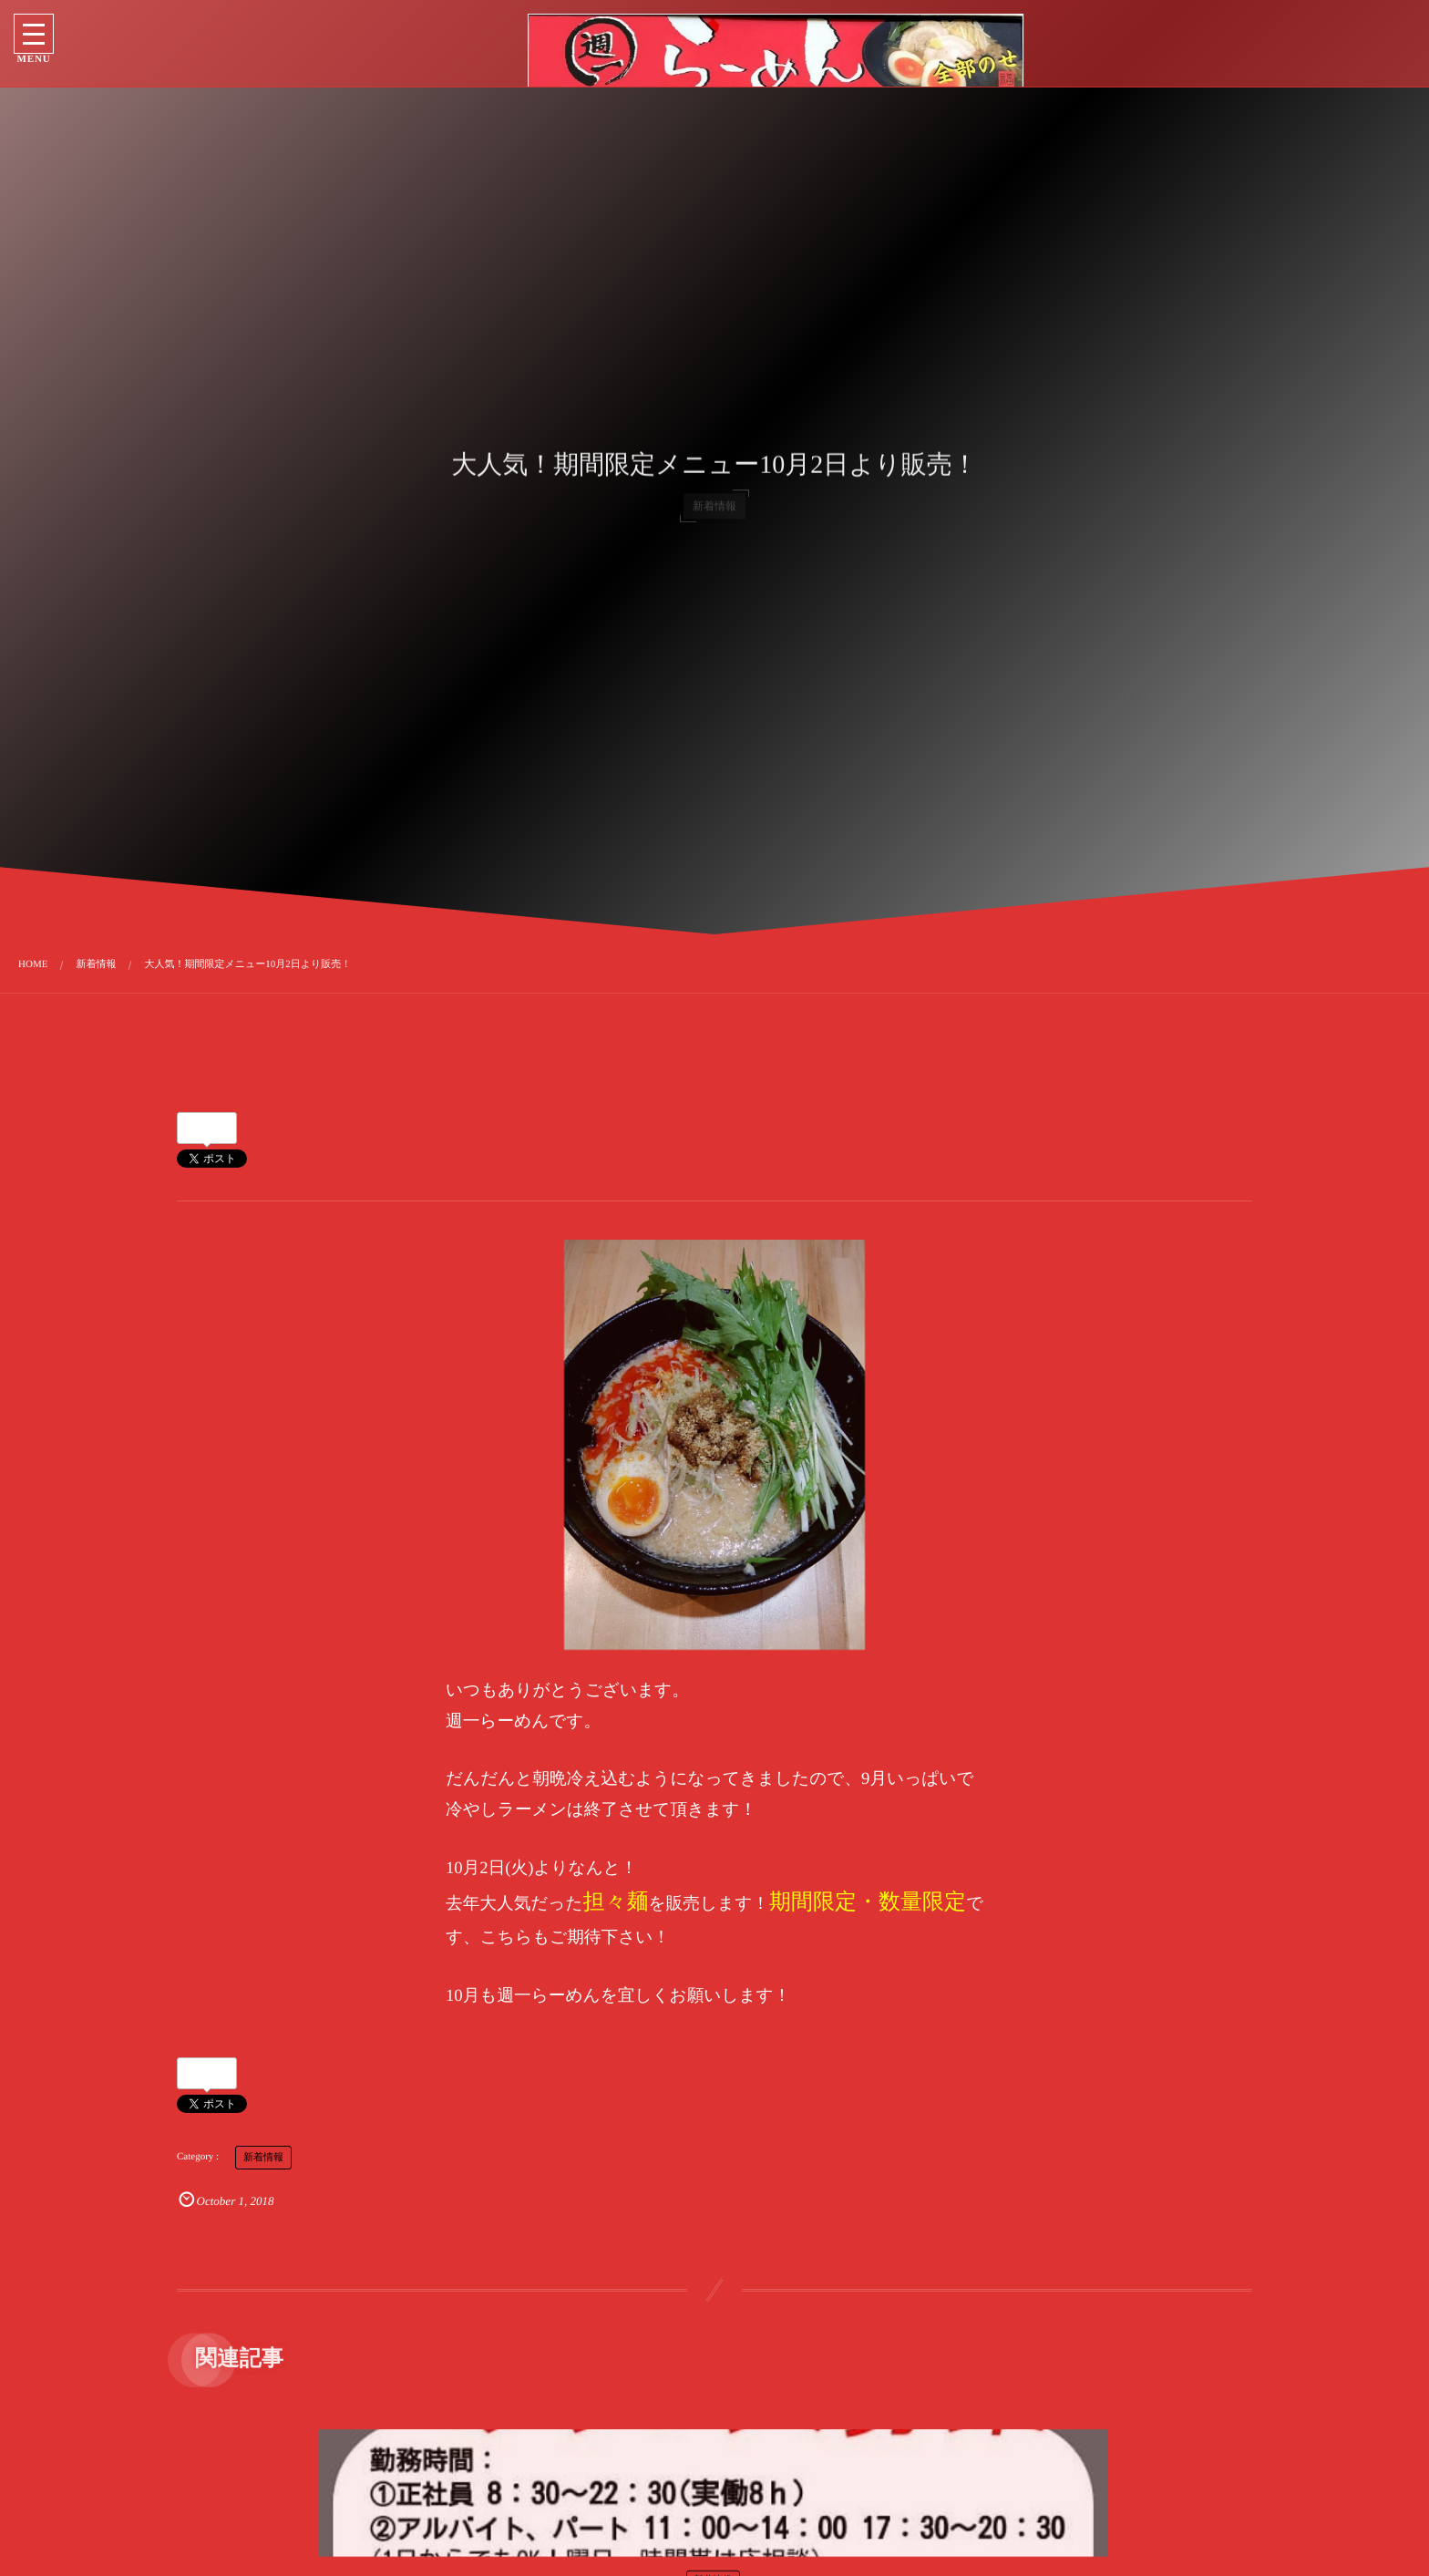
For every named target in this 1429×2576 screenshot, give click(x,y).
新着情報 (263, 2157)
